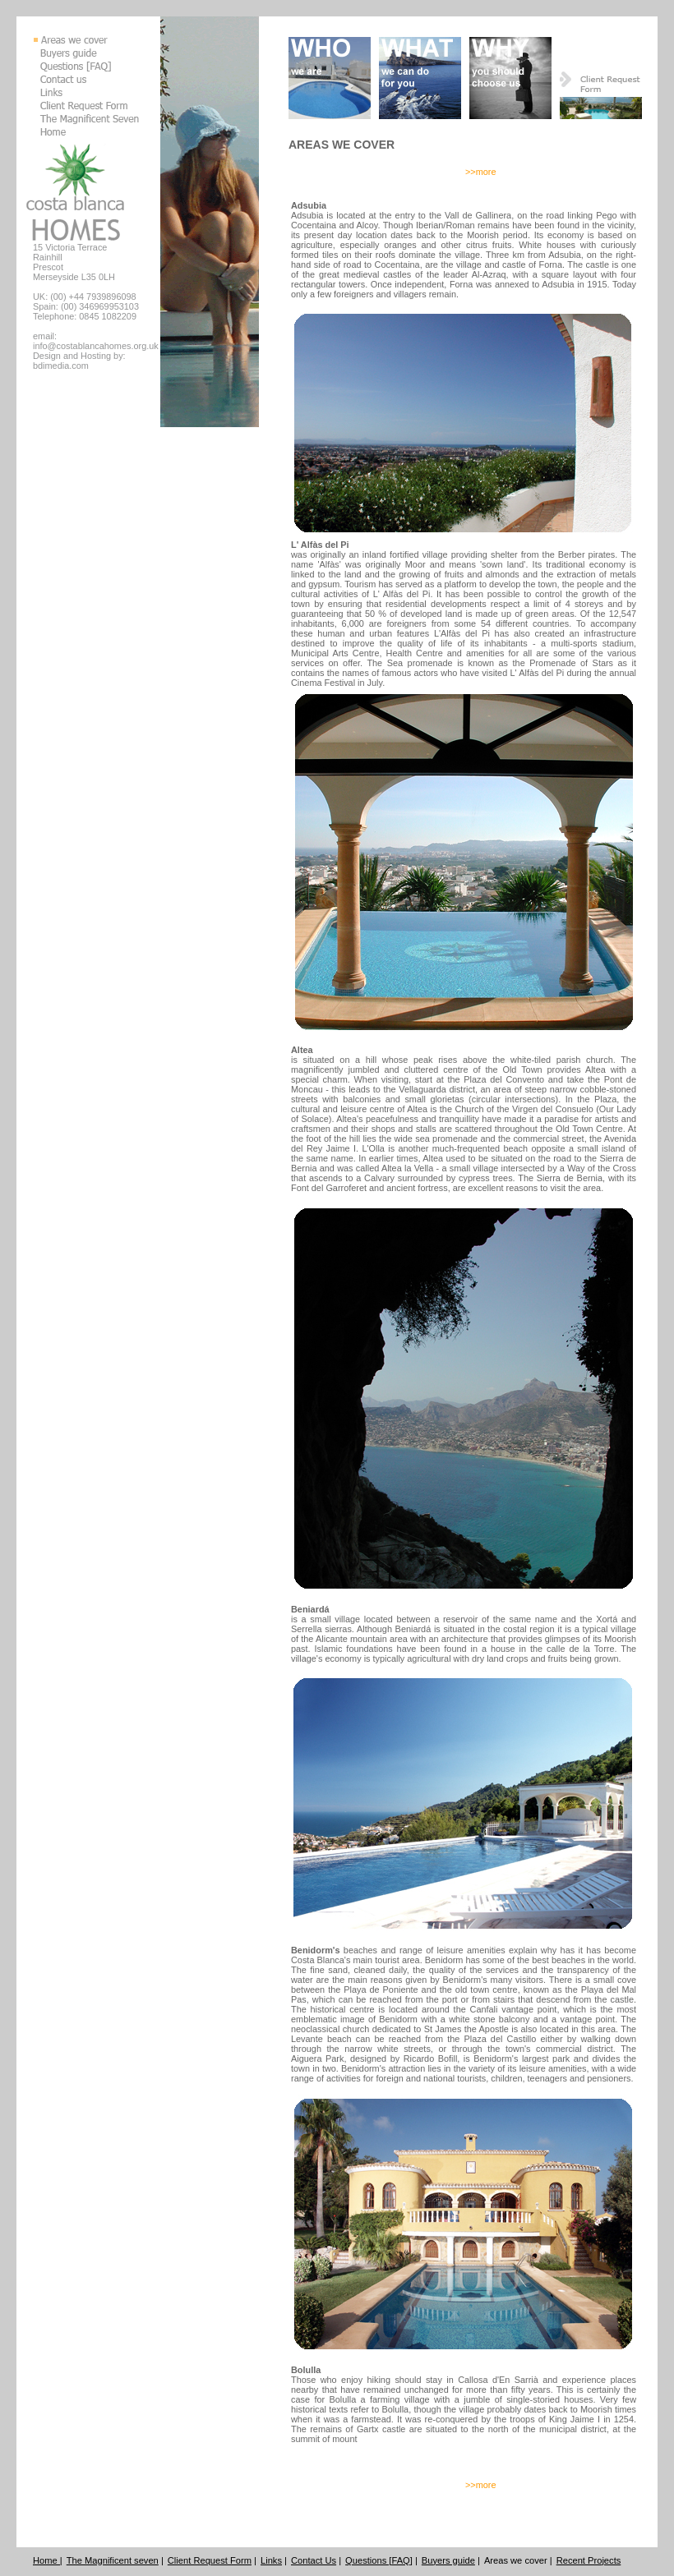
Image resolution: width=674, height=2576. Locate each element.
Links (271, 2560)
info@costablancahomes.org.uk (96, 346)
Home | (47, 2560)
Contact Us (313, 2560)
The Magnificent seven (113, 2560)
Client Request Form (210, 2560)
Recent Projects (588, 2560)
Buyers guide (448, 2560)
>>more (480, 172)
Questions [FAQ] (379, 2560)
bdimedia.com (61, 365)
